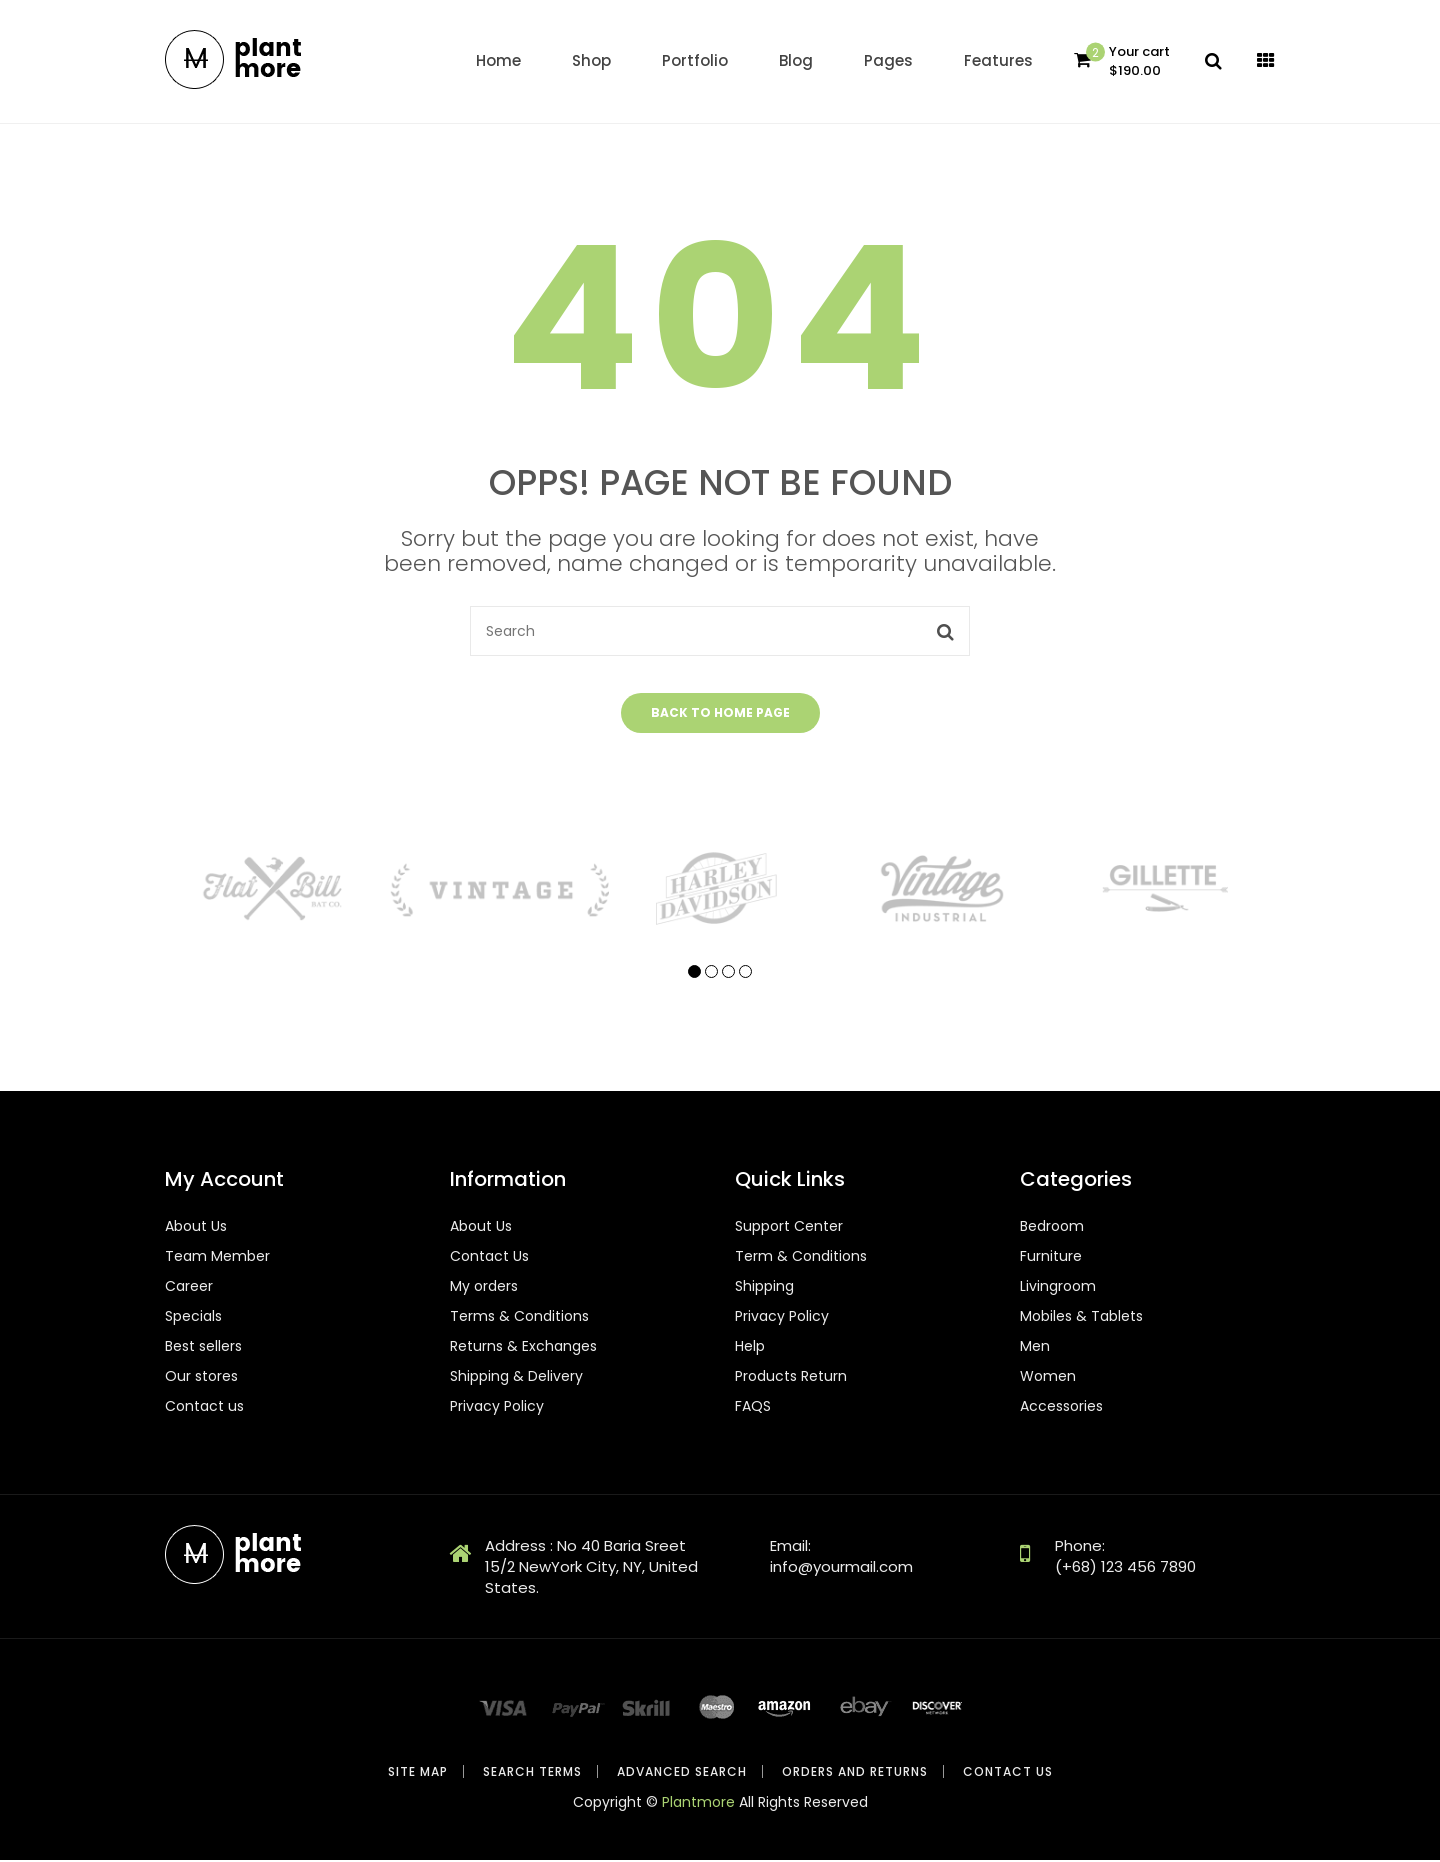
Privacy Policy (497, 1408)
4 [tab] (745, 973)
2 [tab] (711, 973)
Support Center (789, 1228)
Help (750, 1348)
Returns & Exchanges (523, 1348)
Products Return (791, 1378)
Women (1048, 1378)
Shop (591, 60)
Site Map (418, 1773)
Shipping (764, 1288)
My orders (484, 1288)
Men (1035, 1348)
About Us (196, 1228)
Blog (796, 60)
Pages (888, 60)
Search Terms (532, 1773)
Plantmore (698, 1804)
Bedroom (1052, 1228)
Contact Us (489, 1258)
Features (998, 60)
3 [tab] (728, 973)
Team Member (217, 1258)
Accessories (1061, 1408)
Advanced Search (682, 1773)
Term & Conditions (801, 1258)
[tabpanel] (276, 889)
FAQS (753, 1408)
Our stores (201, 1378)
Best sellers (203, 1348)
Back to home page (720, 713)
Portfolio (695, 60)
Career (189, 1288)
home (498, 60)
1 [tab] (694, 973)
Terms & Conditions (519, 1318)
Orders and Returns (855, 1773)
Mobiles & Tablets (1081, 1318)
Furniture (1051, 1258)
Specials (193, 1318)
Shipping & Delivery (516, 1378)
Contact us (204, 1408)
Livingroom (1058, 1288)
